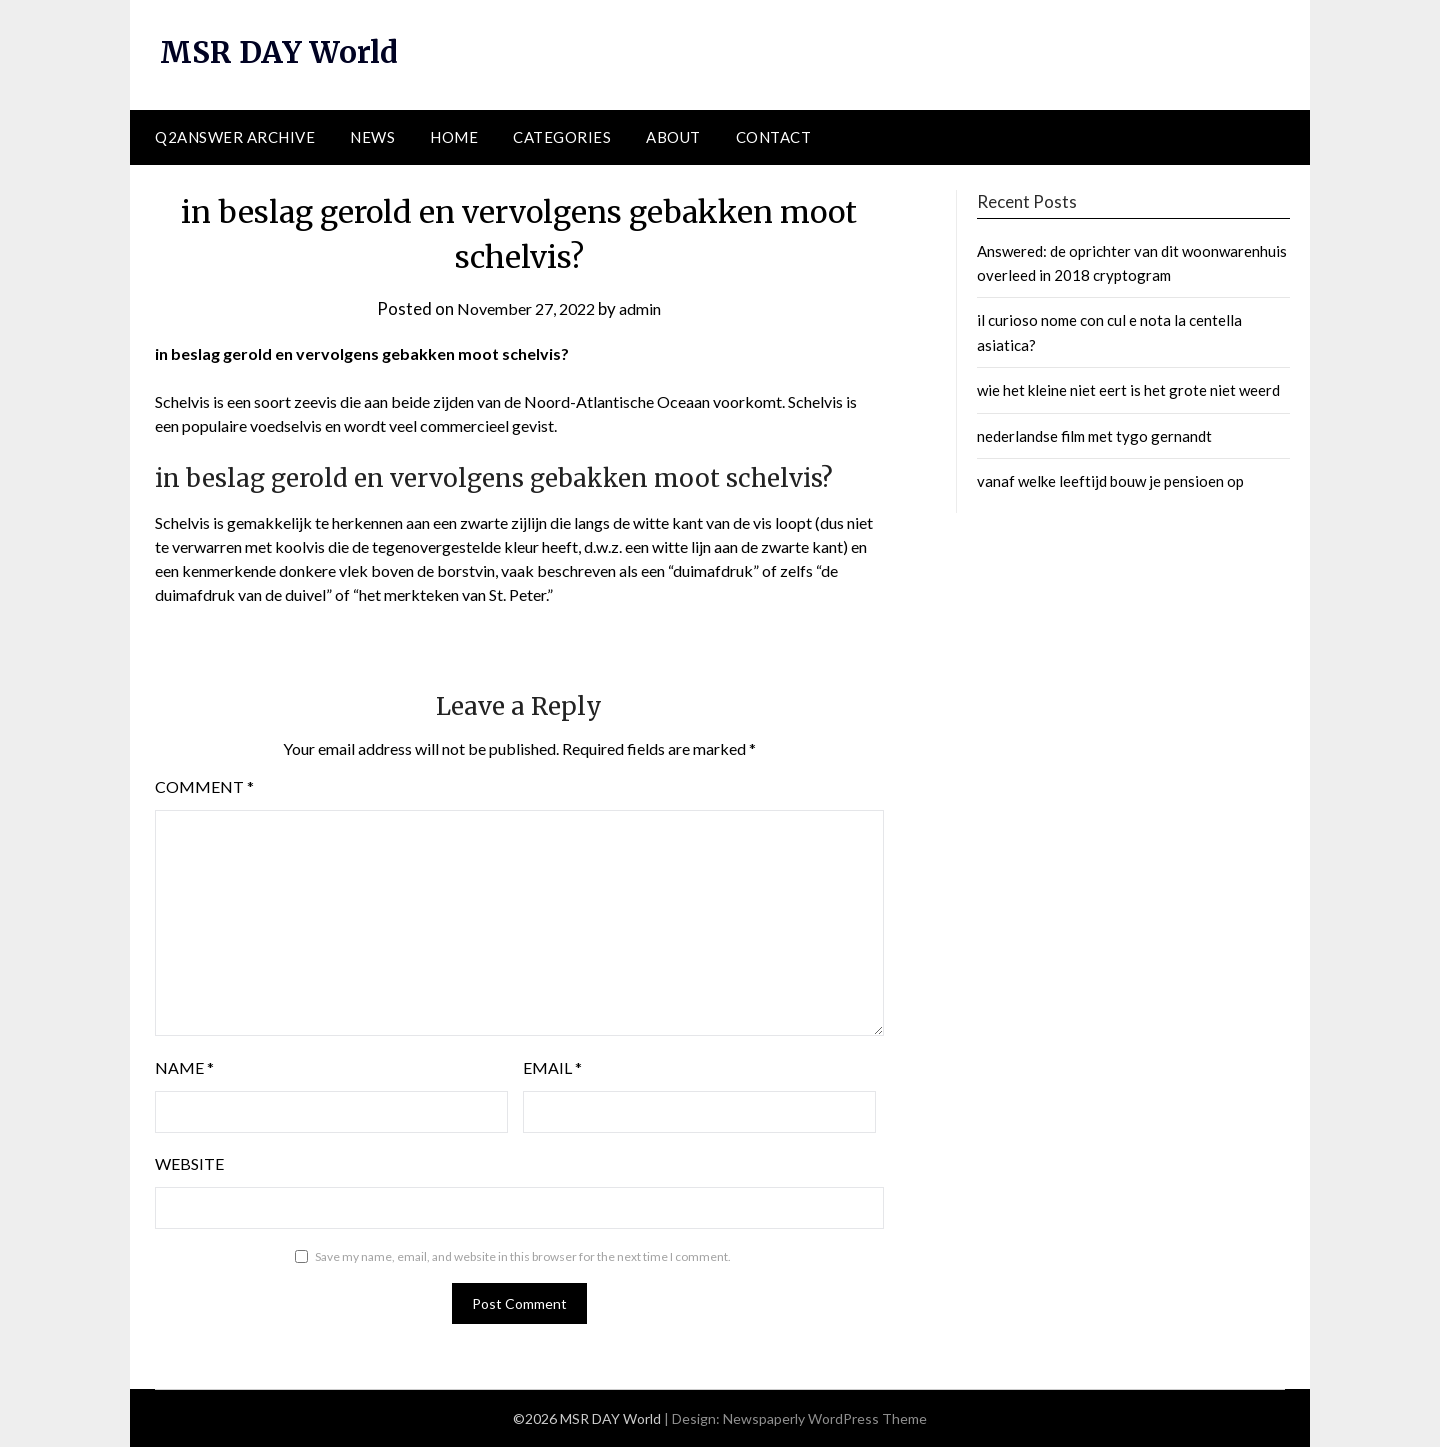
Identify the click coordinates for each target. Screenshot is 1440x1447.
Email (552, 1067)
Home (454, 137)
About (673, 137)
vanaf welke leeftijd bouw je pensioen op (1110, 481)
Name (184, 1067)
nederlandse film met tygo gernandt (1094, 435)
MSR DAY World (281, 52)
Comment (204, 786)
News (372, 137)
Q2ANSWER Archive (235, 137)
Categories (562, 137)
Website (189, 1163)
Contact (774, 137)
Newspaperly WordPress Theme (825, 1418)
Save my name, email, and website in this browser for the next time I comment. (523, 1256)
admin (646, 307)
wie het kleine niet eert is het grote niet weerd (1128, 390)
